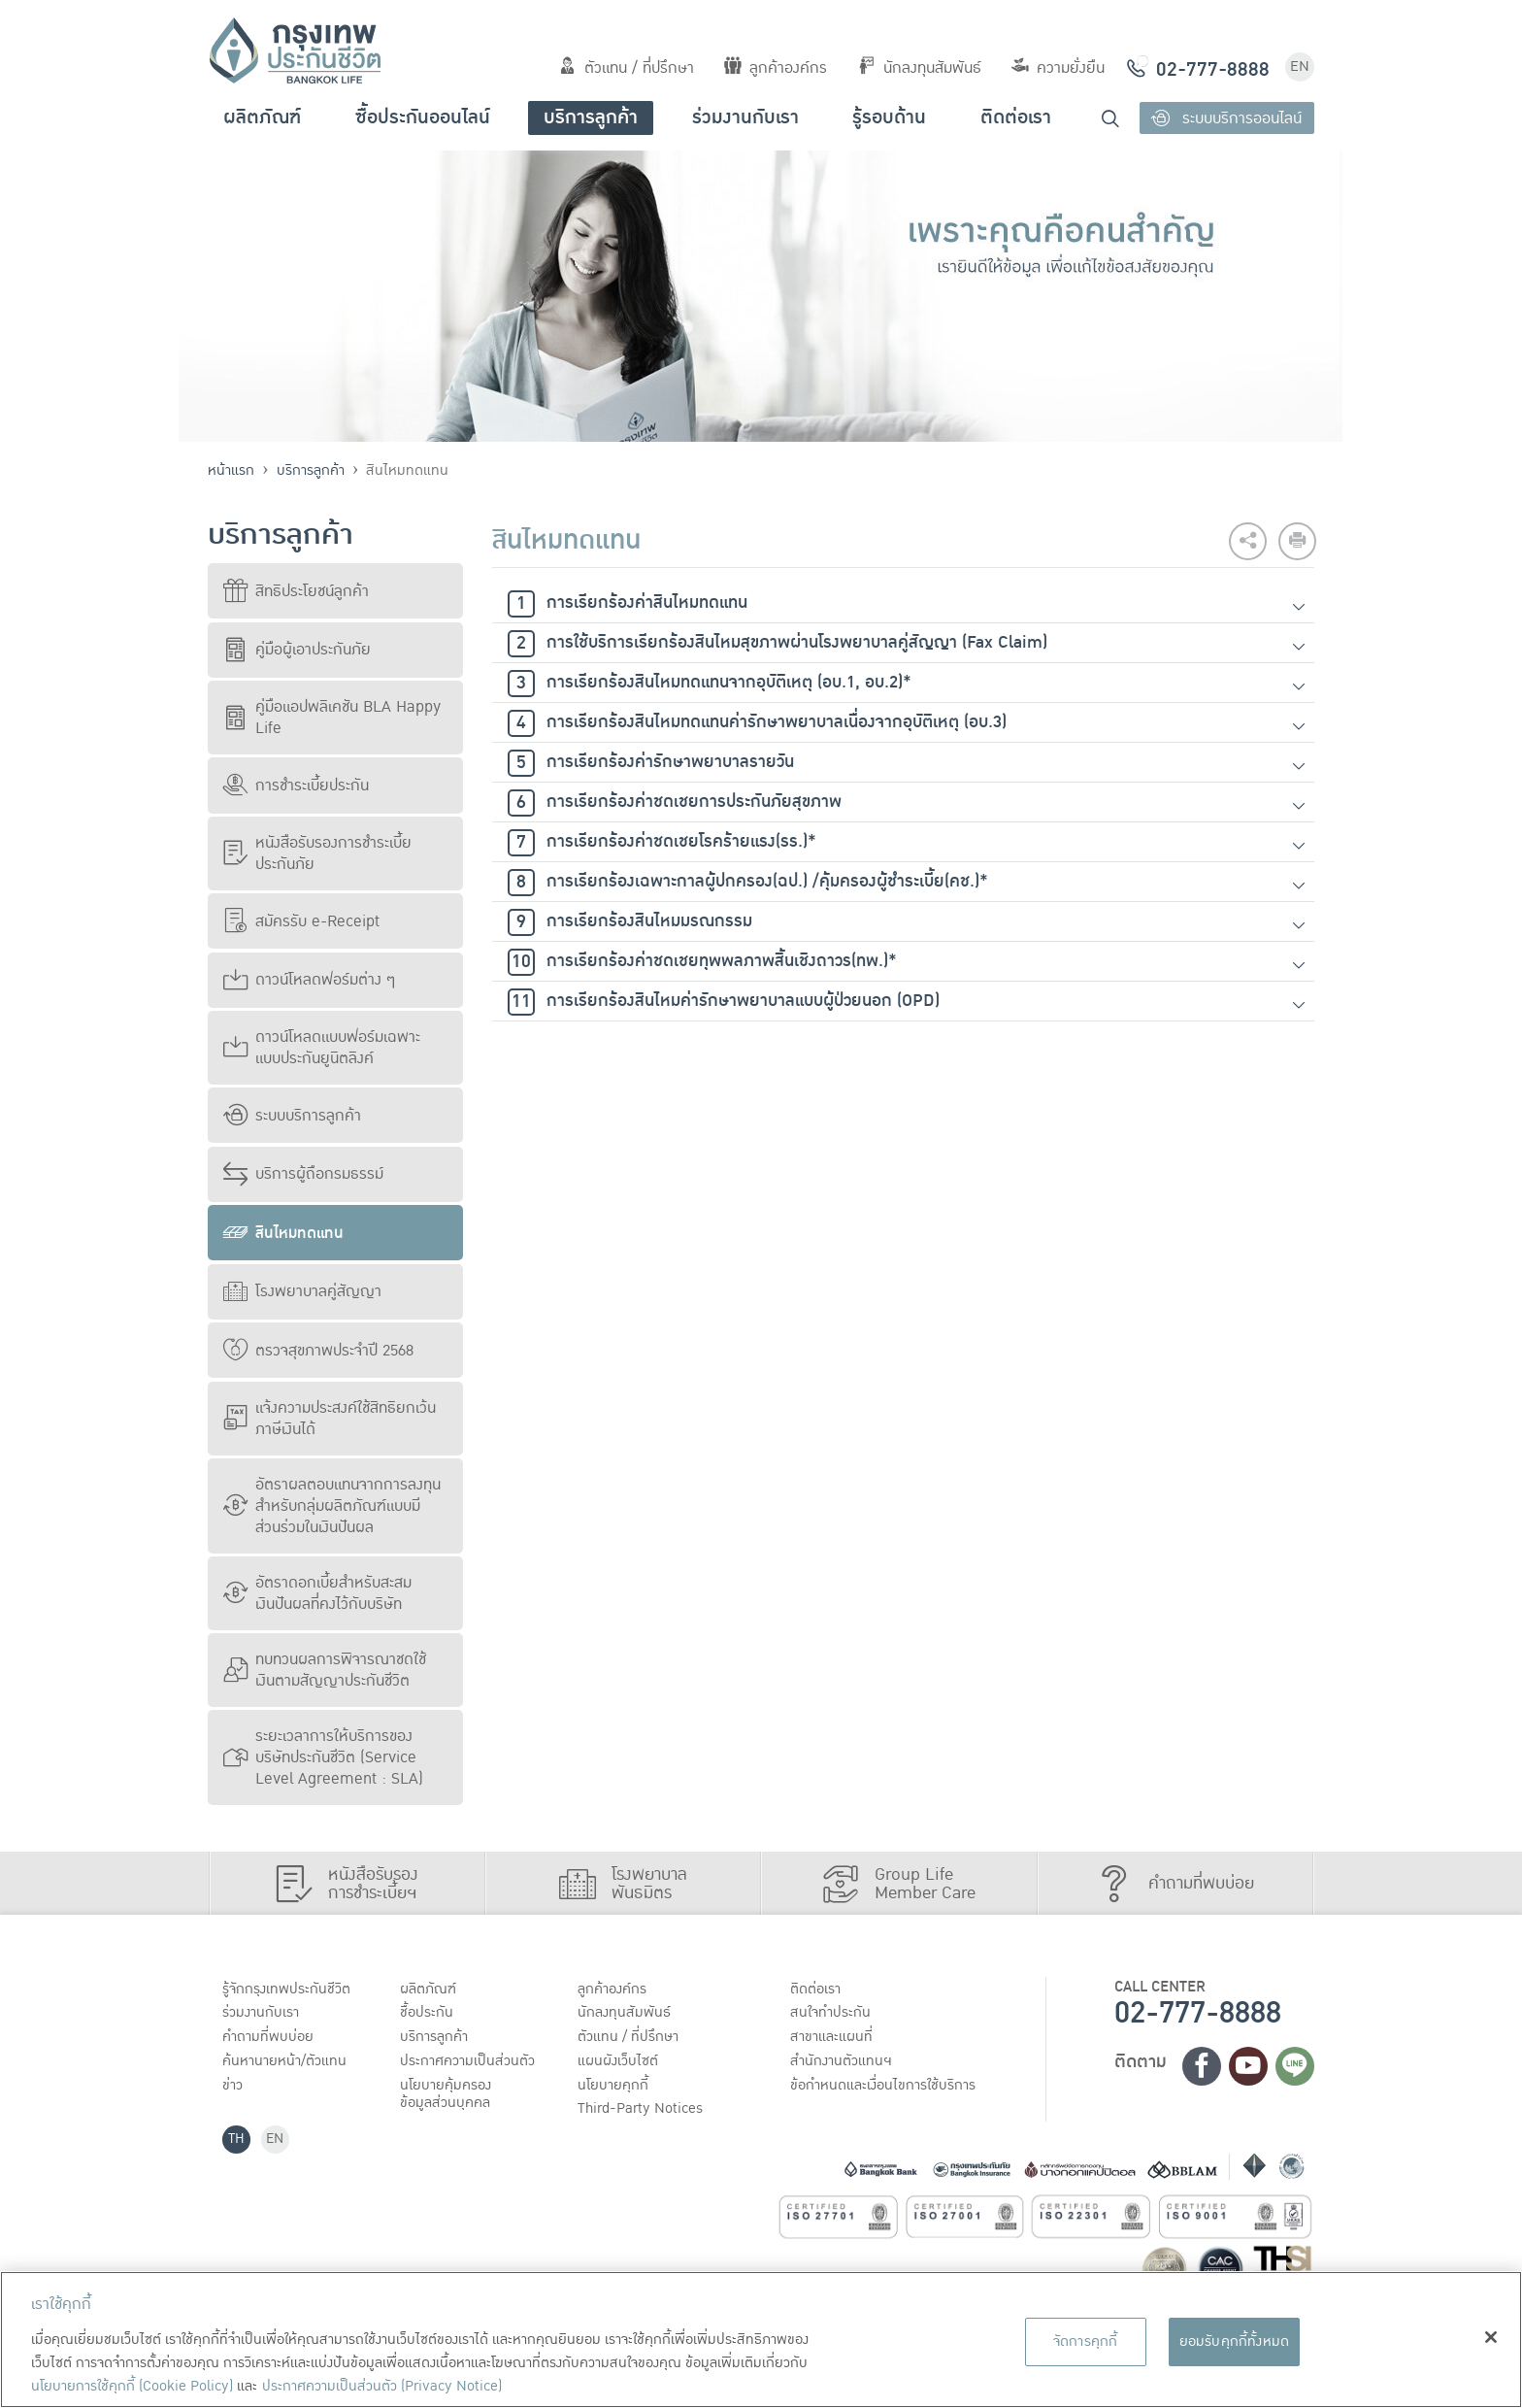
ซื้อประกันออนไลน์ (422, 117)
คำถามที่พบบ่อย (270, 2039)
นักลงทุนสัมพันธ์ (919, 68)
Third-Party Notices (644, 2112)
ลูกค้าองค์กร (775, 68)
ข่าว (234, 2088)
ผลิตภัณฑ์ (262, 117)
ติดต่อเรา (1015, 117)
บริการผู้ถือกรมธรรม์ (303, 1174)
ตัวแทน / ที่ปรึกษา (626, 68)
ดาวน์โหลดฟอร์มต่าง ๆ (309, 979)
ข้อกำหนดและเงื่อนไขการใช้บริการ (887, 2088)
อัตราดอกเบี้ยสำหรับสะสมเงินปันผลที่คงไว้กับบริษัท (317, 1593)
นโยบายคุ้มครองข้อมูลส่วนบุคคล (448, 2098)
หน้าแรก (231, 470)
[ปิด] (1491, 2337)
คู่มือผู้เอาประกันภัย (297, 649)
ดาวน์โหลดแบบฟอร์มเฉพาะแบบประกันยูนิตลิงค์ (321, 1047)
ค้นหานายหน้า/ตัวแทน (287, 2063)
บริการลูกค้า (591, 117)
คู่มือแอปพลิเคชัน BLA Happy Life (332, 717)
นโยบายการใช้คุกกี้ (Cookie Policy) (132, 2386)
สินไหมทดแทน (283, 1233)
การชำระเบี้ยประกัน (296, 785)
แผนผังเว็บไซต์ (619, 2063)
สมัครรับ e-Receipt (301, 921)
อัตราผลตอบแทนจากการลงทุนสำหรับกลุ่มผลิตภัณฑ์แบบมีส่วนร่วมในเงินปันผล (332, 1506)
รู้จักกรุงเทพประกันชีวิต (288, 1989)
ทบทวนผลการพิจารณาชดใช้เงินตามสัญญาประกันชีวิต (324, 1670)
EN (1299, 66)
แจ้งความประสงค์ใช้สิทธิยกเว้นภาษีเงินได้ (329, 1418)
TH (238, 2144)
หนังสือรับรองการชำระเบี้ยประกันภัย (317, 853)
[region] (761, 2339)
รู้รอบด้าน (889, 117)
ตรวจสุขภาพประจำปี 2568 (318, 1350)
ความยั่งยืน (1058, 68)
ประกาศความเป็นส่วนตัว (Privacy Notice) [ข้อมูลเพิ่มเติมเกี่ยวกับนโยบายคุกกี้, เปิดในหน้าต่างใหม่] (382, 2386)
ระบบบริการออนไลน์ (1226, 118)
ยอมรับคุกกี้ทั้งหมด (1234, 2341)
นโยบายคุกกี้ (615, 2088)
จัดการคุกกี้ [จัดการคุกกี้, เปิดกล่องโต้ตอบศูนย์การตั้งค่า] (1085, 2341)
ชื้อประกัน (428, 2013)
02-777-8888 (1197, 2013)
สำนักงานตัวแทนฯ (843, 2063)
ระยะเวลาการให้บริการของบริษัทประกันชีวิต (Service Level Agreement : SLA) (323, 1757)
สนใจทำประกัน (833, 2013)
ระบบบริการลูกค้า (292, 1115)
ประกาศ (470, 2063)
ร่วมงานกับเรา (745, 117)
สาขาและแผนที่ (834, 2039)
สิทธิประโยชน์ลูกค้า (296, 591)
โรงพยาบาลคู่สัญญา (302, 1291)
